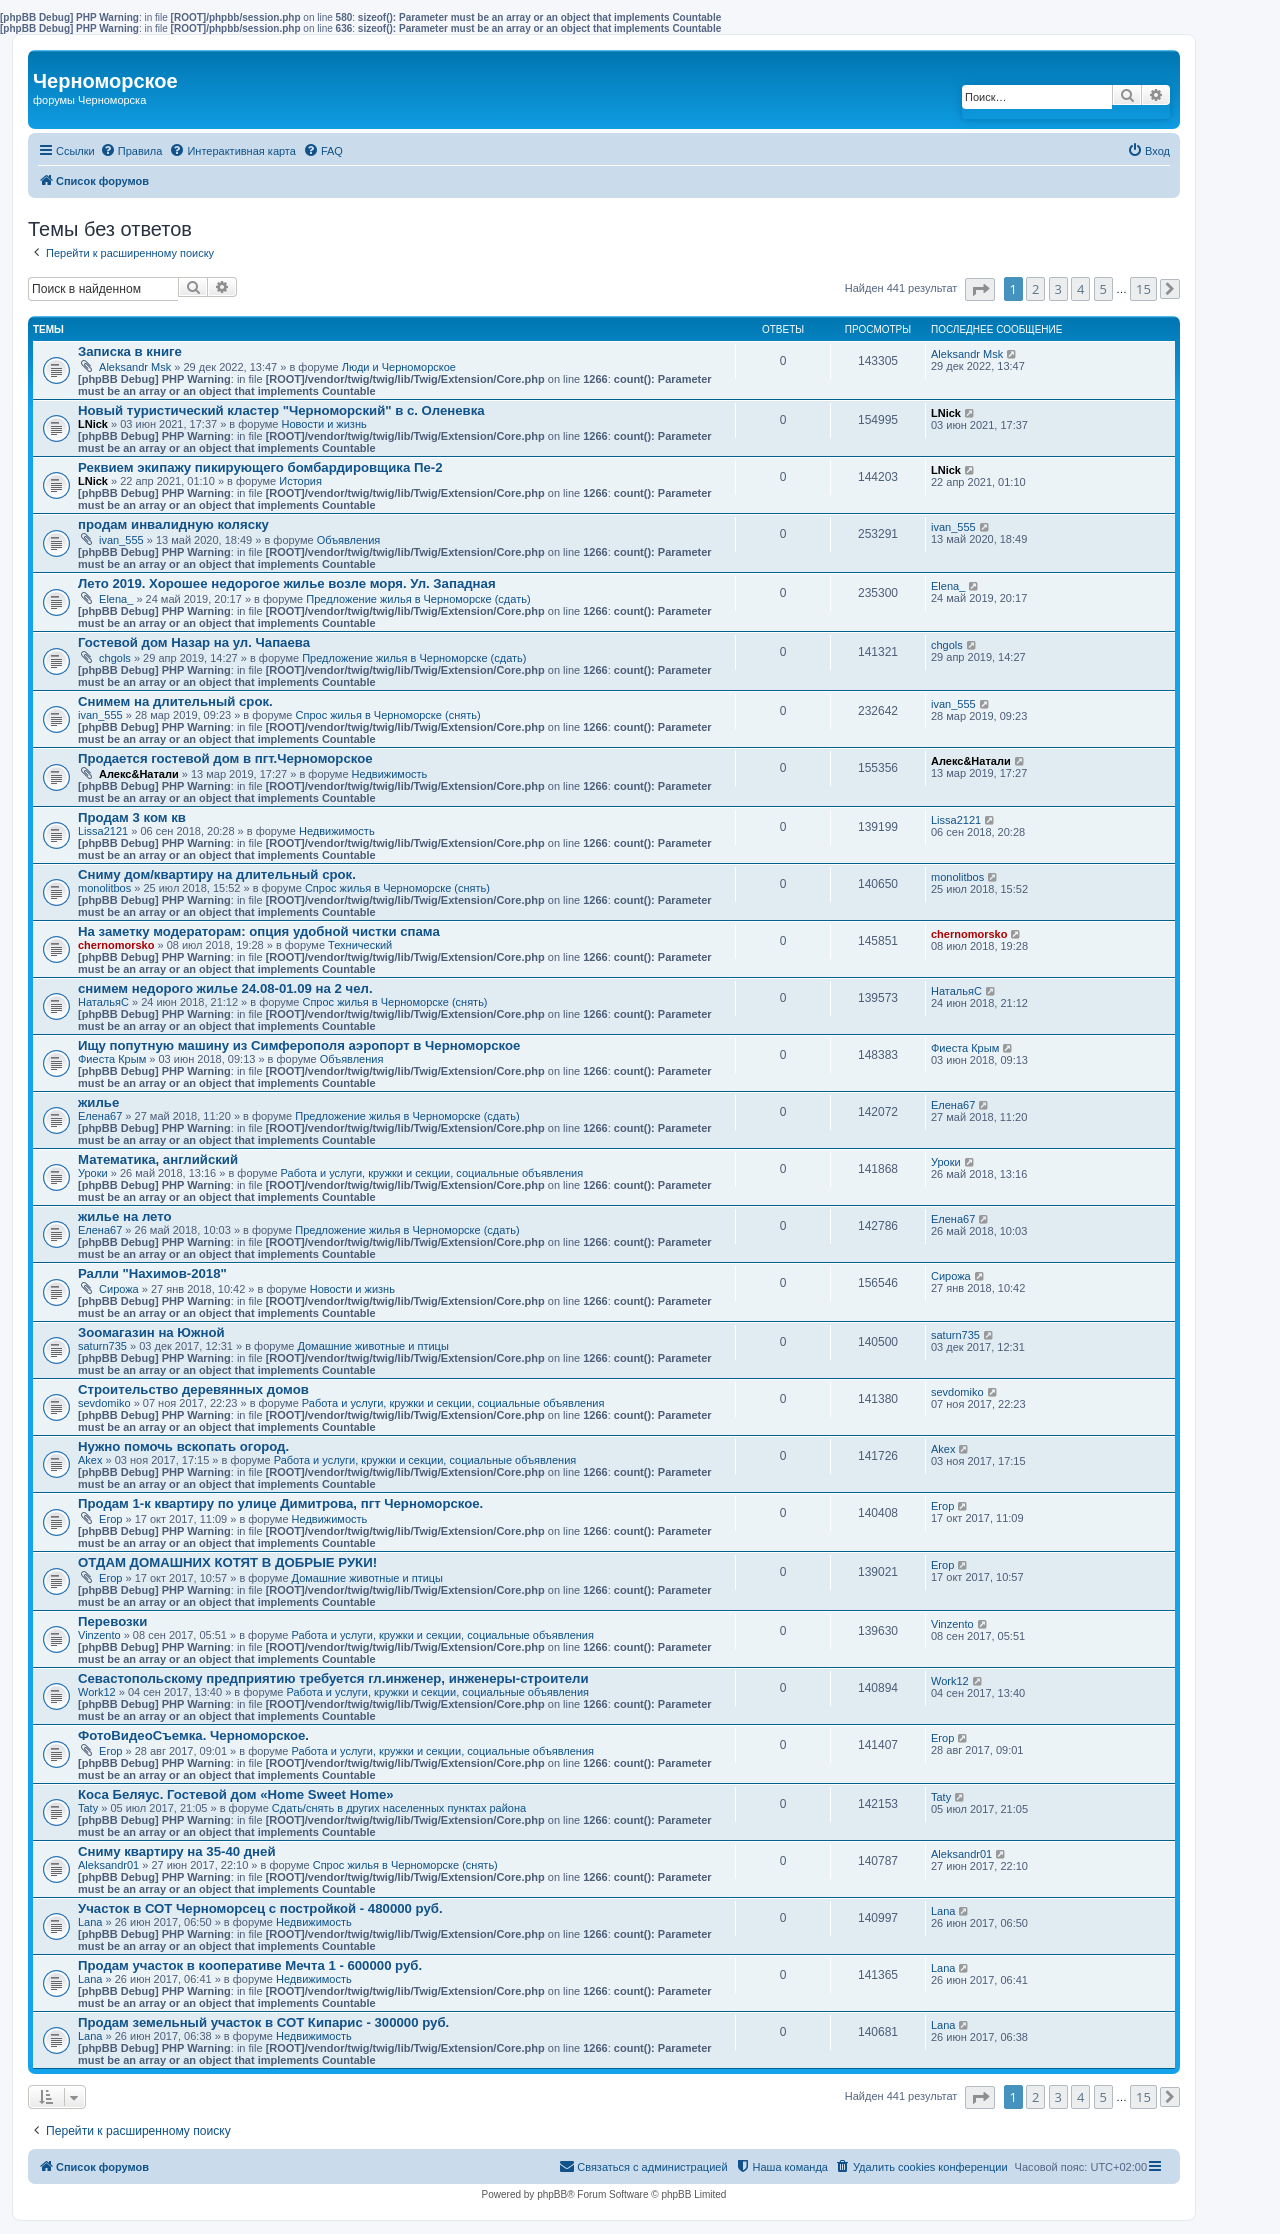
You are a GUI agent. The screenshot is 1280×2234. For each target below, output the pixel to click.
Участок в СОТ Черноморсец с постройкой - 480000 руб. (260, 1908)
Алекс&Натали (139, 774)
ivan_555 (121, 540)
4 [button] (1080, 289)
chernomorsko (116, 945)
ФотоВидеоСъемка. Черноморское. (193, 1735)
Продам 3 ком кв (132, 817)
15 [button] (1143, 289)
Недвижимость (390, 774)
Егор (110, 1519)
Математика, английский (158, 1159)
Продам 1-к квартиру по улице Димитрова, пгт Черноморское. (280, 1503)
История (300, 481)
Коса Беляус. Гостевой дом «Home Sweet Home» (236, 1794)
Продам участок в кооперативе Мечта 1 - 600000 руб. (250, 1965)
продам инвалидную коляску (173, 524)
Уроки (93, 1173)
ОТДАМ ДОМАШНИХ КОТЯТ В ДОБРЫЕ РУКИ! (227, 1562)
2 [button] (1035, 289)
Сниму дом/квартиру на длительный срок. (217, 874)
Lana (90, 1922)
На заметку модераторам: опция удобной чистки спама (259, 931)
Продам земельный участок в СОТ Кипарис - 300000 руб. (263, 2022)
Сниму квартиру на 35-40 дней (177, 1851)
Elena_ (116, 599)
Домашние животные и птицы (372, 1346)
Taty (88, 1808)
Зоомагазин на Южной (151, 1332)
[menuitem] (131, 151)
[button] (980, 289)
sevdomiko (104, 1403)
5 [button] (1103, 289)
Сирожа (119, 1289)
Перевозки (112, 1621)
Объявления (349, 540)
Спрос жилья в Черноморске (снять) (388, 715)
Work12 (97, 1692)
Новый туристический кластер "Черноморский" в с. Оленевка (281, 410)
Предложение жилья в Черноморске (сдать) (418, 599)
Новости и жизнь (324, 424)
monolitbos (104, 888)
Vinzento (99, 1635)
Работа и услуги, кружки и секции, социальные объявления (432, 1173)
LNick (93, 424)
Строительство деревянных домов (193, 1389)
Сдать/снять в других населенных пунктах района (399, 1808)
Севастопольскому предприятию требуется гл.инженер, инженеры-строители (333, 1678)
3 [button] (1058, 289)
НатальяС (103, 1002)
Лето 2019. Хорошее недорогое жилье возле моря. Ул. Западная (287, 583)
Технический (360, 945)
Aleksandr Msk (135, 367)
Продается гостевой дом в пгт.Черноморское (225, 758)
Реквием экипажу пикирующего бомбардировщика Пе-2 (260, 467)
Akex (90, 1460)
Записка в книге (130, 351)
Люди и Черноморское (399, 367)
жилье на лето (125, 1216)
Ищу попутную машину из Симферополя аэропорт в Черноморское (299, 1045)
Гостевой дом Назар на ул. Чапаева (194, 642)
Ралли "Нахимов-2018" (152, 1273)
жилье (98, 1102)
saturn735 (102, 1346)
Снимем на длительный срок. (175, 701)
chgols (115, 658)
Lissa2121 (103, 831)
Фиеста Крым (112, 1059)
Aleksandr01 (108, 1865)
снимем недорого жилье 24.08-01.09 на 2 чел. (225, 988)
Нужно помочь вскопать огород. (183, 1446)
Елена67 (100, 1116)
